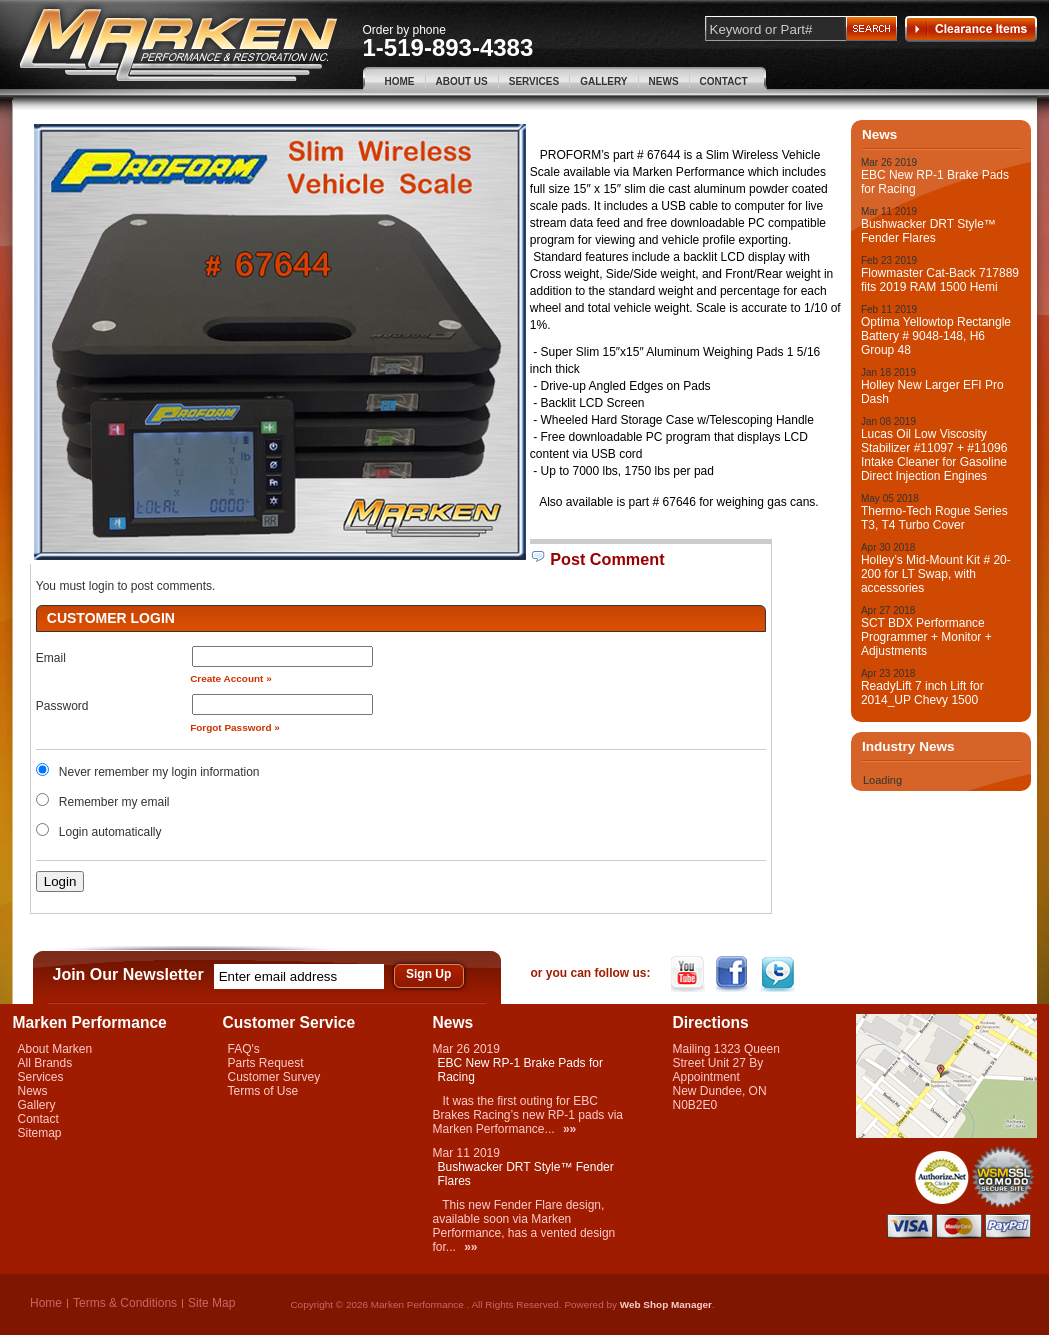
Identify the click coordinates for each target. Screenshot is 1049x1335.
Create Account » (231, 678)
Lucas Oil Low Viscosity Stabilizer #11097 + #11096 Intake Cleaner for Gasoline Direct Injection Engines (934, 455)
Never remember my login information (159, 772)
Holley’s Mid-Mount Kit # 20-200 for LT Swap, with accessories (936, 574)
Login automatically (112, 832)
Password (62, 706)
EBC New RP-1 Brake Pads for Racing (935, 182)
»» (569, 1129)
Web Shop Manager (666, 1304)
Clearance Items (971, 29)
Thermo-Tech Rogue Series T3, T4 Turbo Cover (934, 518)
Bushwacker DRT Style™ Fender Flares (928, 231)
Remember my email (114, 802)
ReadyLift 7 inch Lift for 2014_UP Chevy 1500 (922, 693)
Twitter (779, 974)
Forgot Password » (235, 727)
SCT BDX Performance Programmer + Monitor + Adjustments (926, 637)
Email (51, 658)
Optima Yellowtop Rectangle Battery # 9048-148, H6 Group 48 (936, 336)
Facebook (734, 974)
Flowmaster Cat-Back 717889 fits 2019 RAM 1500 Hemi (940, 280)
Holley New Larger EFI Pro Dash (932, 392)
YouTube (689, 974)
